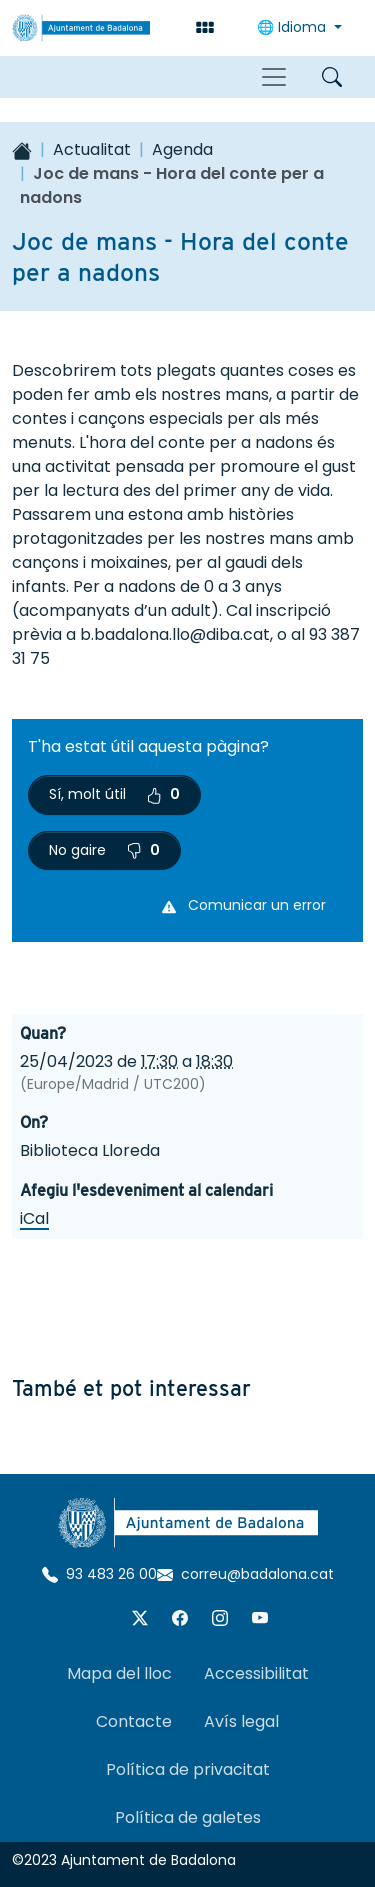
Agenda (182, 149)
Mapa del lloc (119, 1673)
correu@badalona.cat (245, 1574)
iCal (34, 1218)
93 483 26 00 (99, 1574)
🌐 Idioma (293, 27)
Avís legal (241, 1721)
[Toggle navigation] (274, 77)
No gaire (104, 850)
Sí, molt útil (114, 794)
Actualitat (92, 149)
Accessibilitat (256, 1673)
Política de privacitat (188, 1769)
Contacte (134, 1721)
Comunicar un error (244, 905)
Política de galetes (188, 1817)
